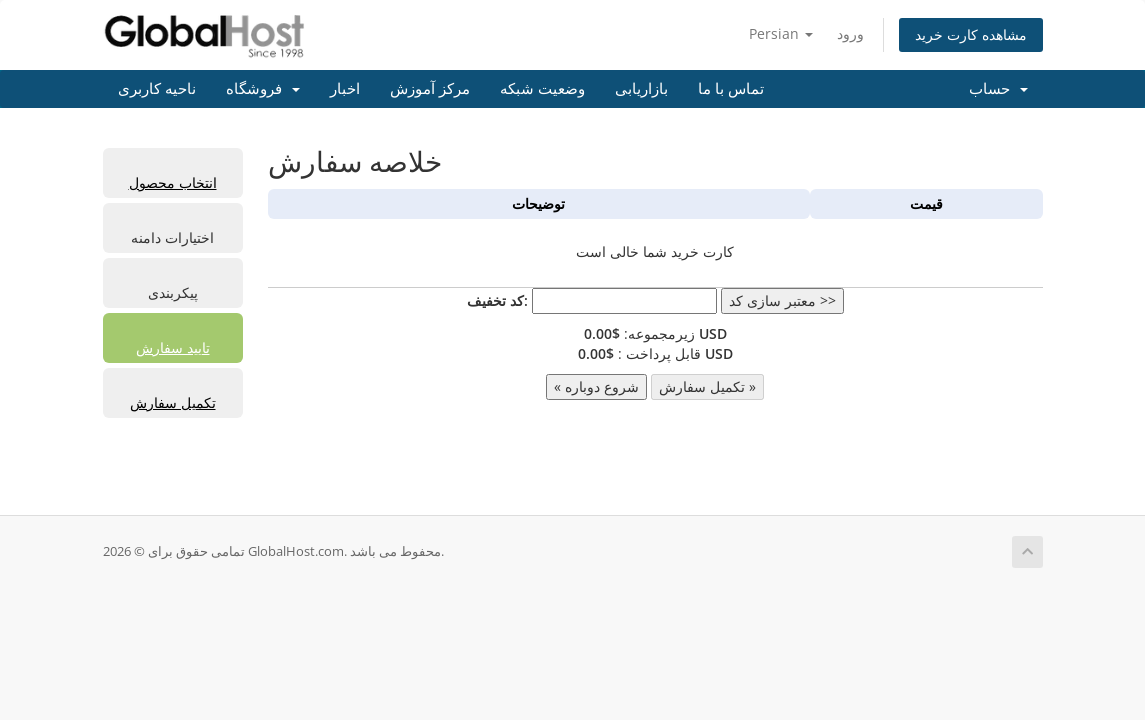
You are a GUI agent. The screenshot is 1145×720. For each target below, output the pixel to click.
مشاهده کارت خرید (971, 34)
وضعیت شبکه (542, 89)
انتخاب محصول (173, 182)
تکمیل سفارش (173, 402)
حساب (998, 89)
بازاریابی (641, 89)
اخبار (345, 89)
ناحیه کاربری (157, 89)
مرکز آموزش (430, 89)
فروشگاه (263, 89)
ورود (850, 33)
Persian (781, 33)
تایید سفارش (173, 347)
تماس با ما (731, 89)
